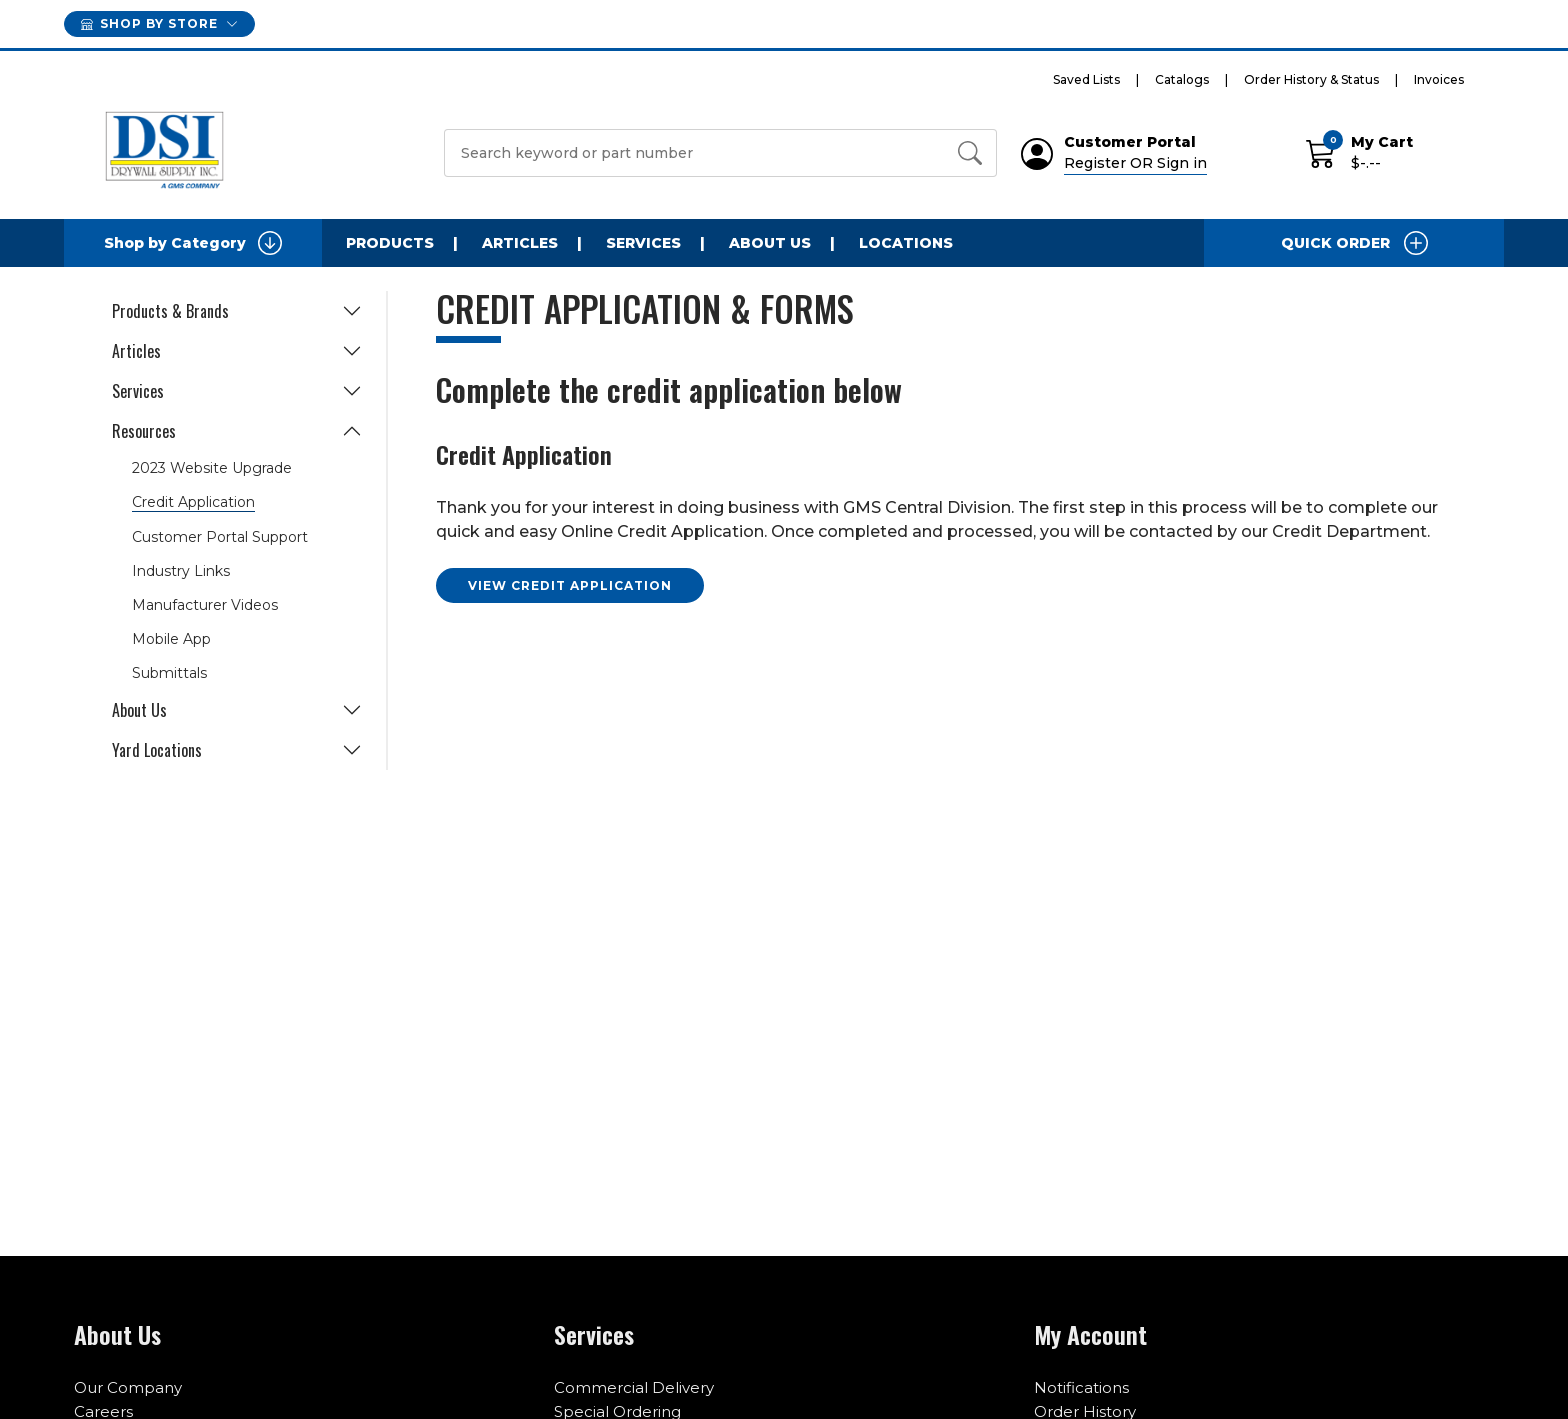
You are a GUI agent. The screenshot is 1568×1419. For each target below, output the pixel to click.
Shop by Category (193, 243)
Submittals (169, 673)
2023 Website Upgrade (212, 468)
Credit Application (193, 502)
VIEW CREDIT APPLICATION (570, 585)
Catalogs (1182, 79)
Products (390, 243)
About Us (770, 243)
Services (643, 243)
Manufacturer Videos (205, 605)
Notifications (1081, 1387)
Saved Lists (1086, 79)
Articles (520, 243)
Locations (906, 243)
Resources (144, 431)
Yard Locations (157, 750)
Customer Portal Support (220, 537)
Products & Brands (170, 311)
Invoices (1439, 79)
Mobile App (171, 639)
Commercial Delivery (634, 1387)
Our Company (128, 1387)
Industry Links (181, 571)
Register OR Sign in (1135, 163)
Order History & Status (1311, 79)
